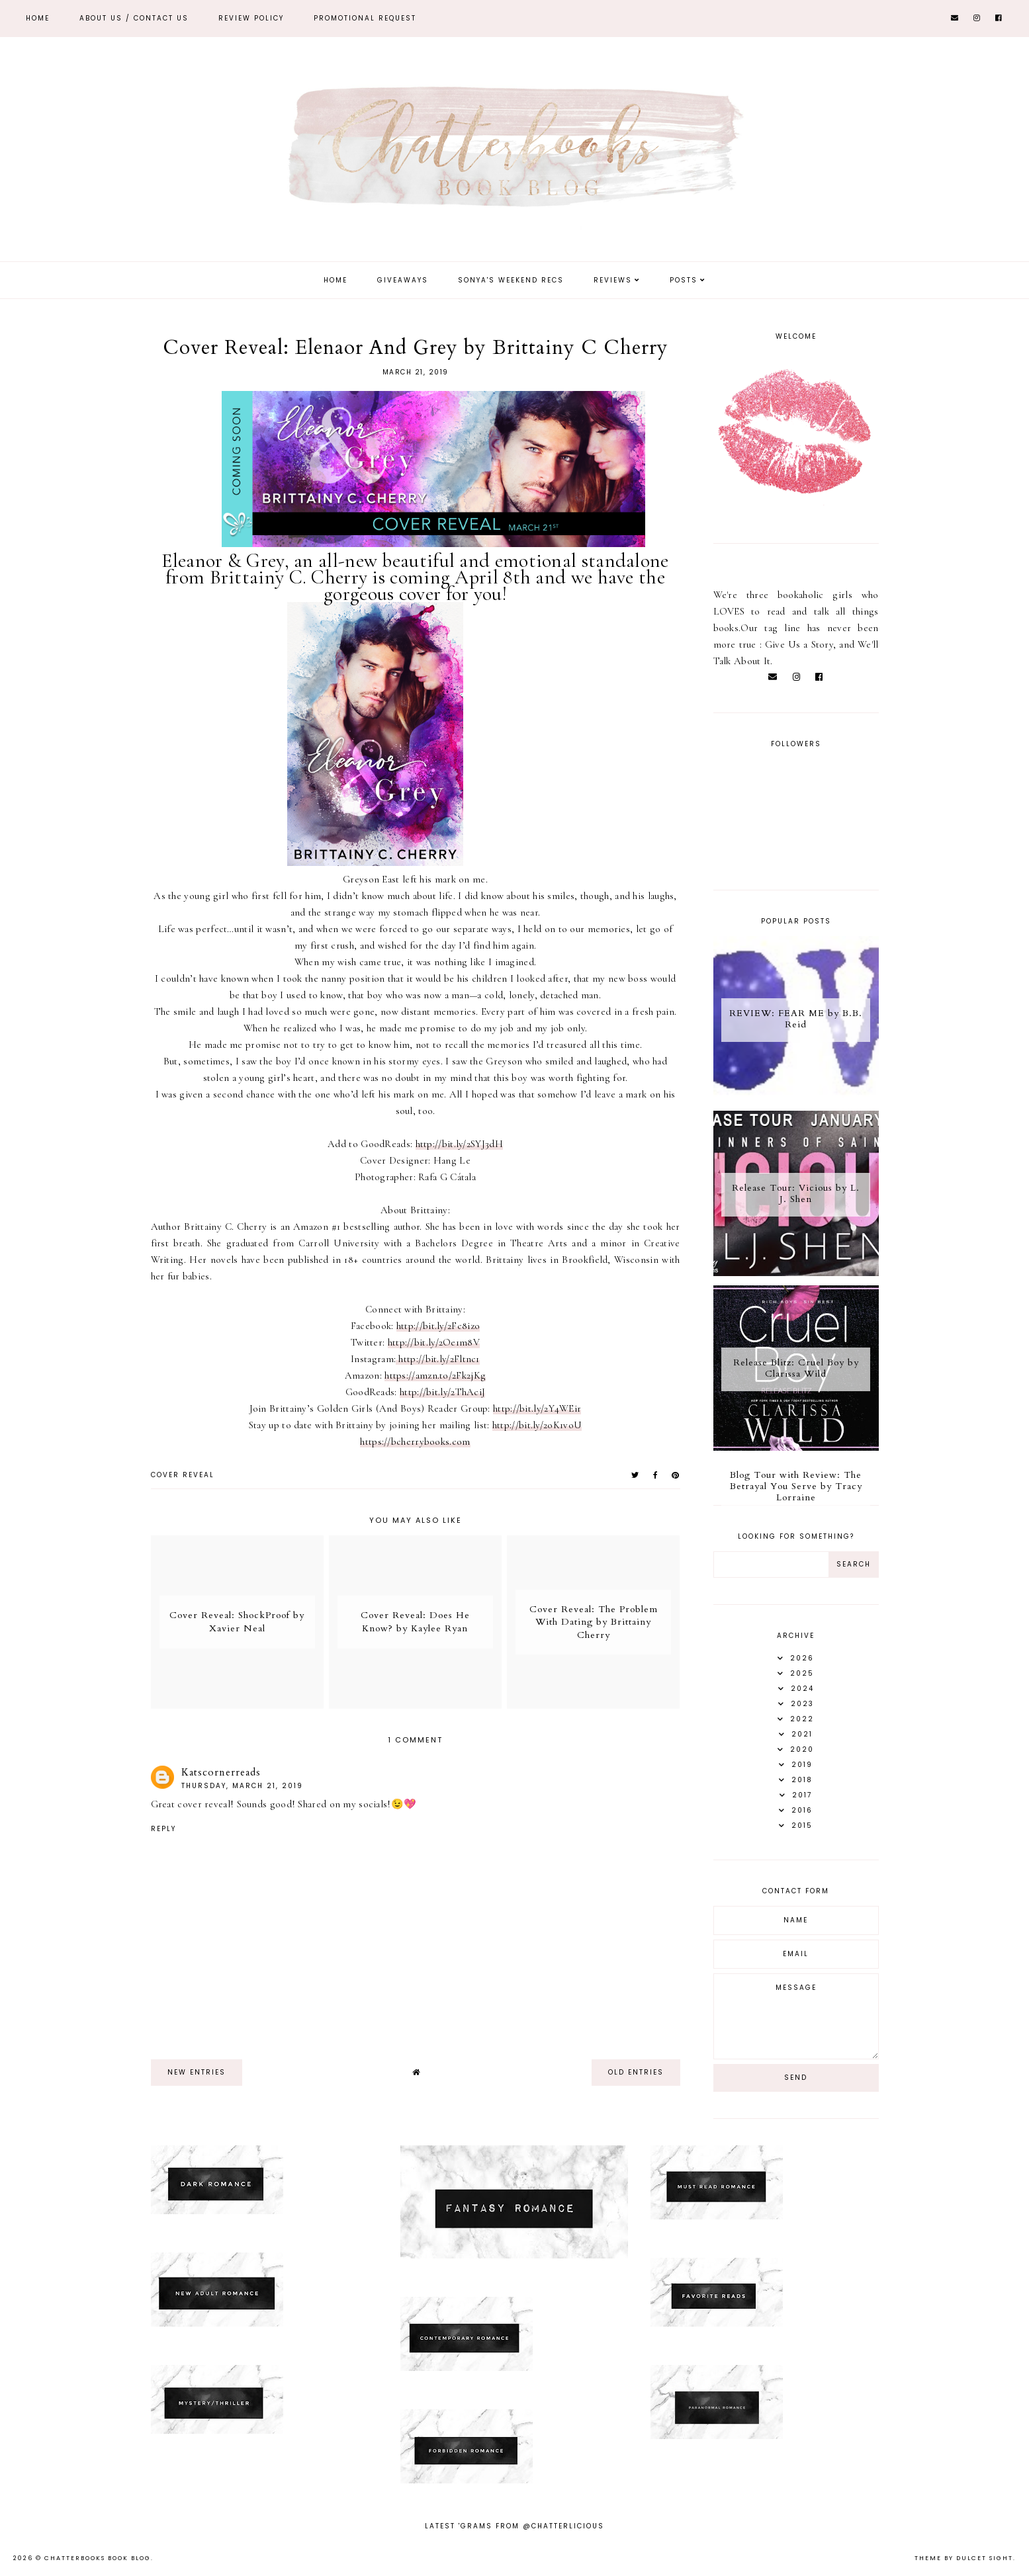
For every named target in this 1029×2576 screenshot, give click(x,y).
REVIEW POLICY (251, 18)
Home (38, 18)
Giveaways (402, 280)
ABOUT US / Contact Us (134, 18)
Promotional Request (365, 18)
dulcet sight (984, 2558)
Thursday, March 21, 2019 (242, 1786)
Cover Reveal (182, 1475)
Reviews (613, 280)
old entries (636, 2072)
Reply (163, 1829)
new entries (196, 2072)
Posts (683, 280)
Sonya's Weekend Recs (511, 280)
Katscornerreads (221, 1772)
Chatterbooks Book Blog (97, 2558)
